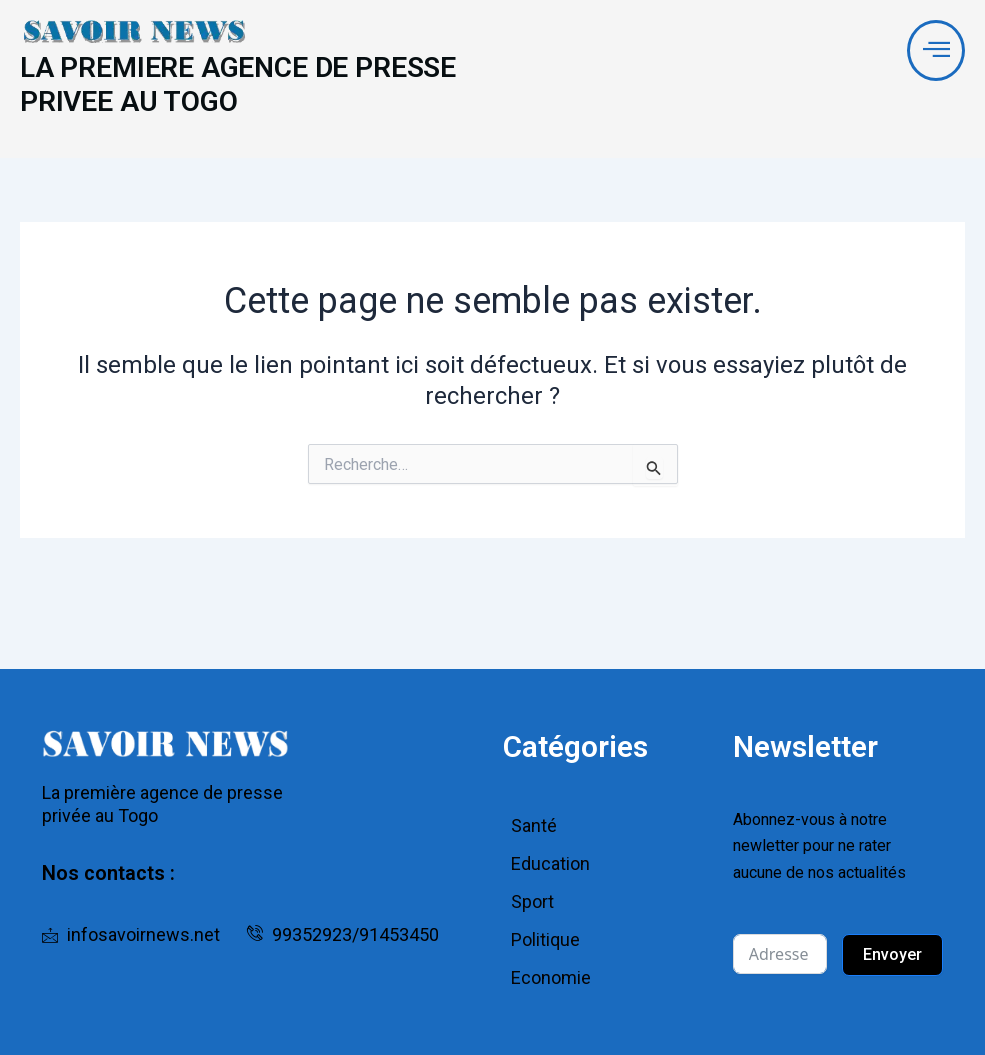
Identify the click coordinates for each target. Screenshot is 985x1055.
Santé (534, 825)
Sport (532, 901)
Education (550, 863)
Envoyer (892, 954)
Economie (551, 977)
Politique (545, 939)
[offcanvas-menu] (935, 51)
